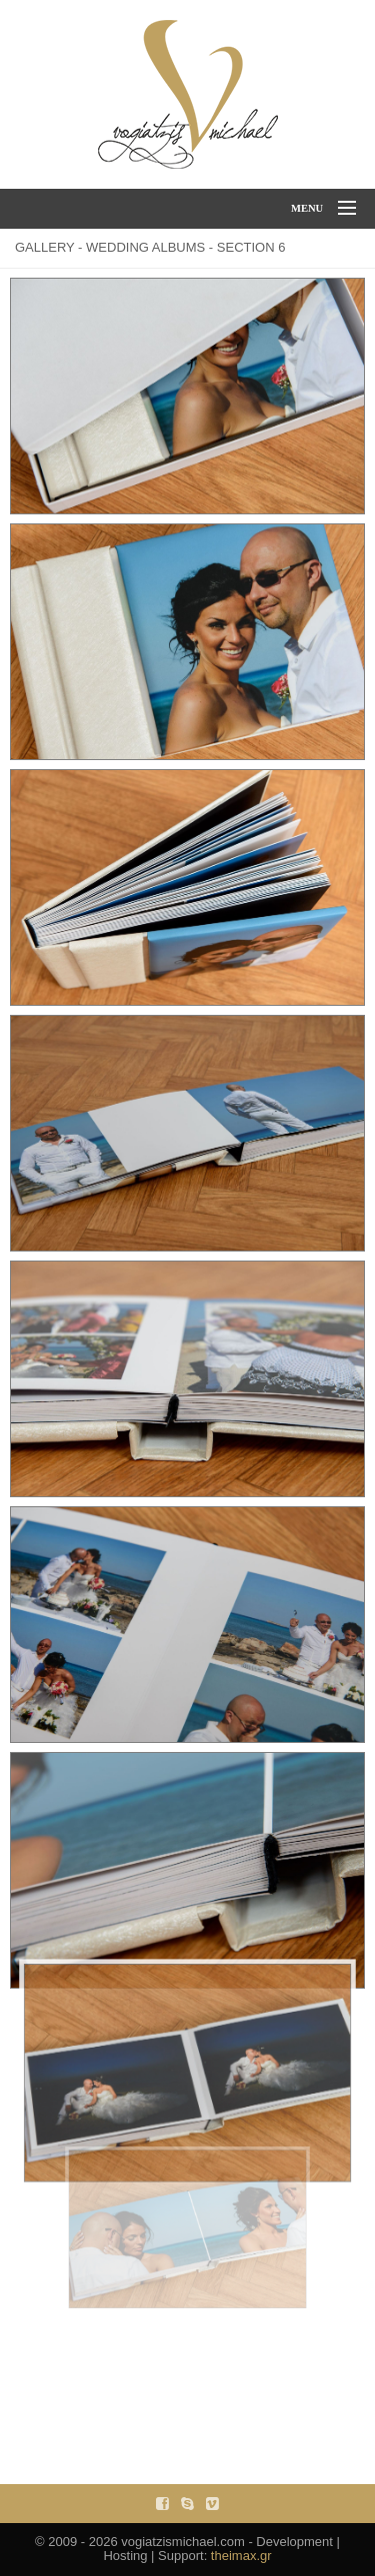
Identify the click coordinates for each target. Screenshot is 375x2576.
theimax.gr (241, 2555)
